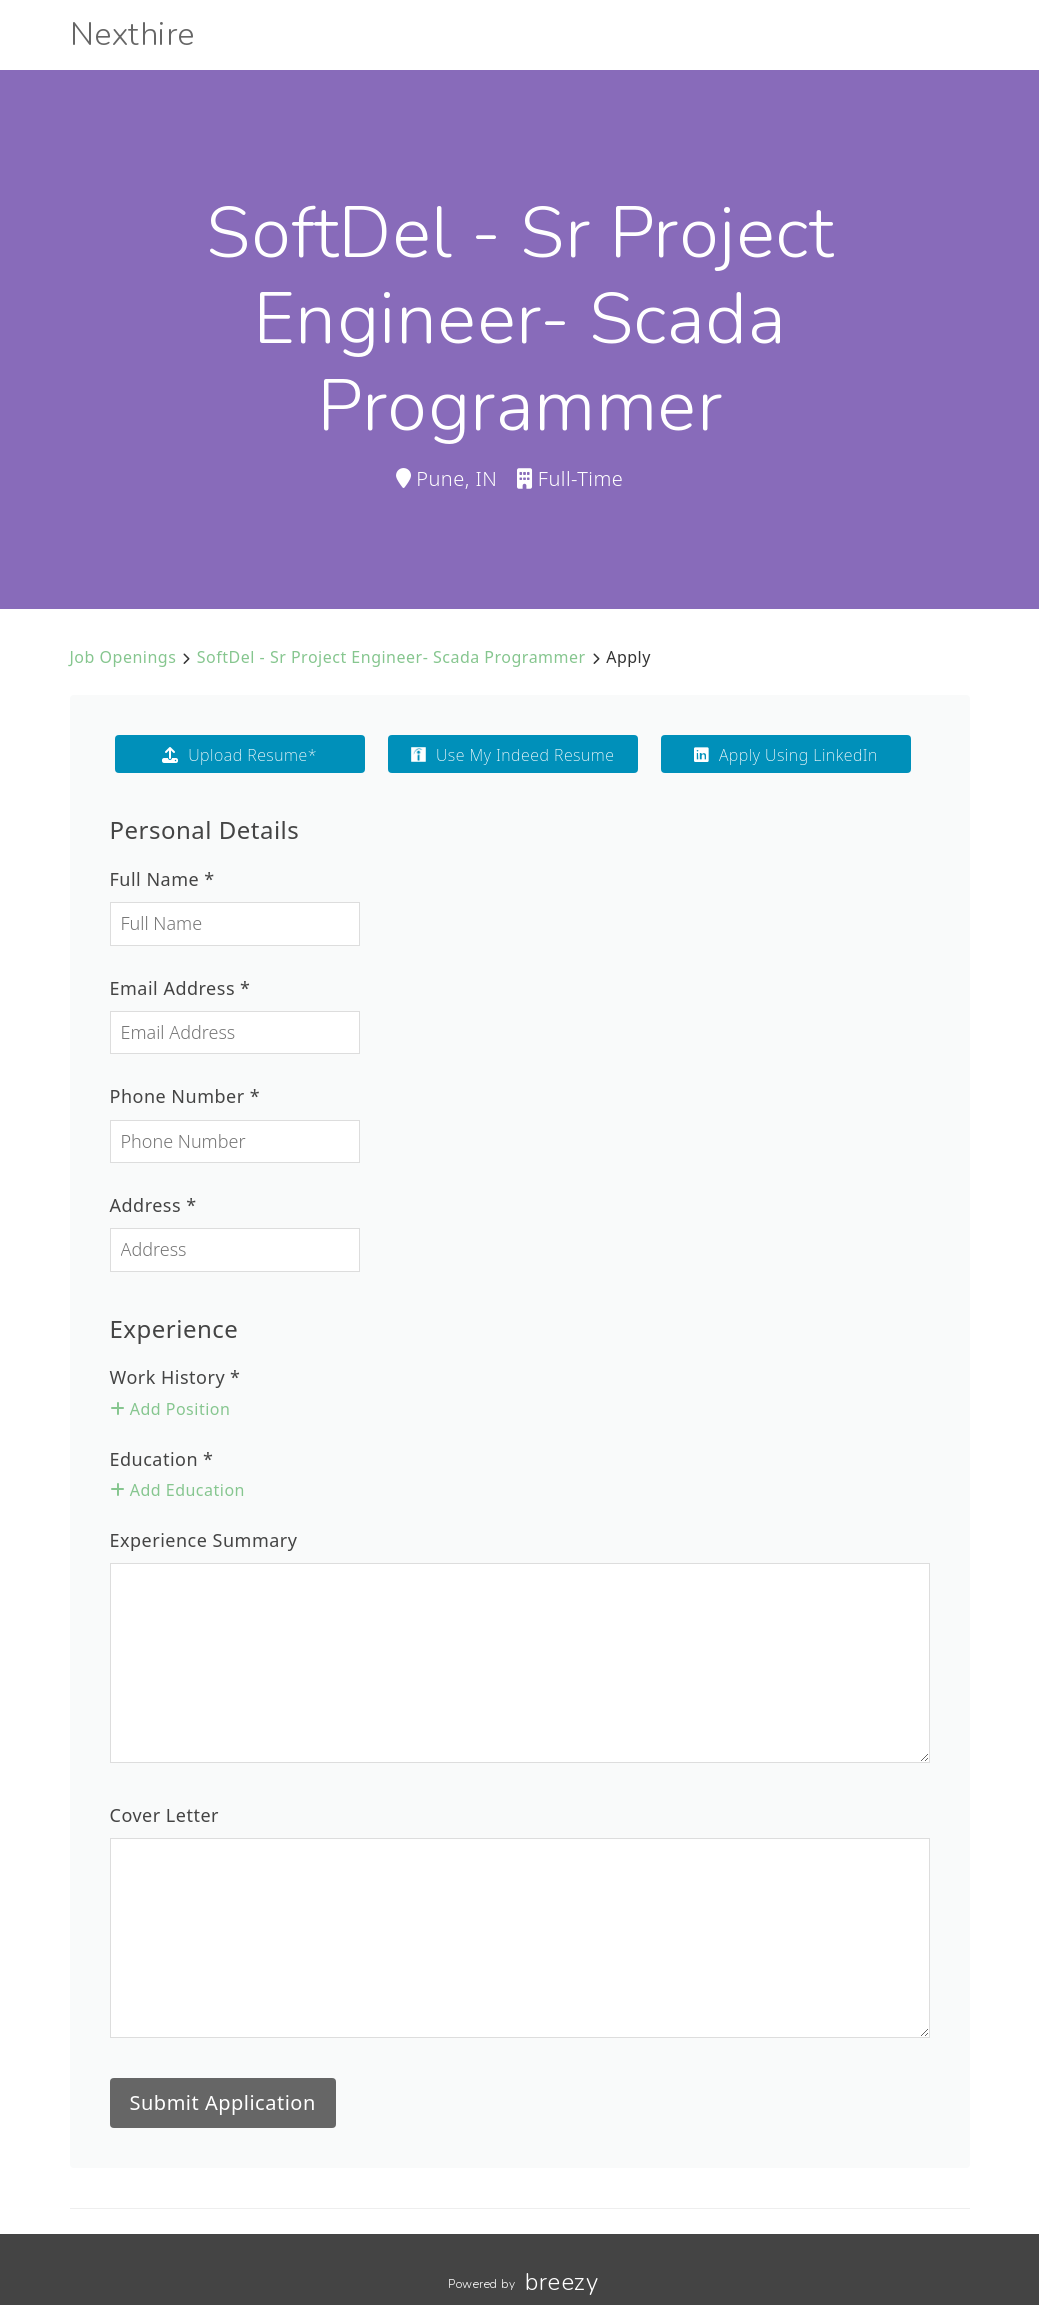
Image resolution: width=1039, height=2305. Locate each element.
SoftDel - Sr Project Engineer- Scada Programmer (391, 657)
